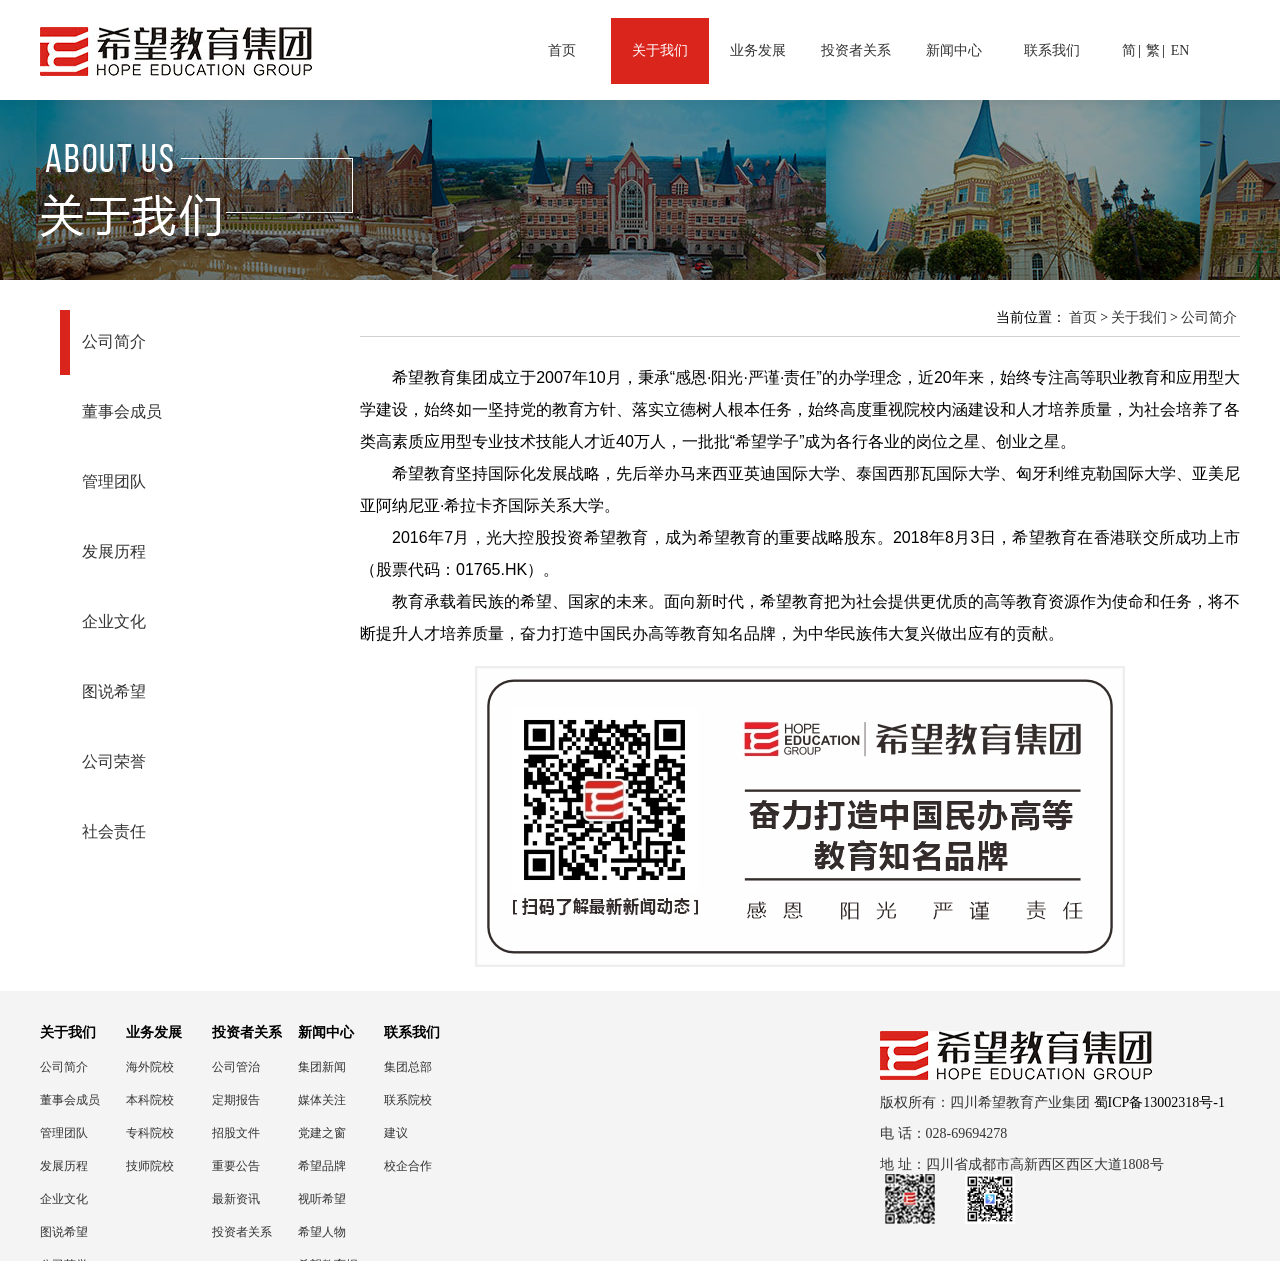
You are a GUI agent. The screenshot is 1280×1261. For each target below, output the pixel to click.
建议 (396, 1133)
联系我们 (1052, 50)
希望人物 (322, 1232)
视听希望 (322, 1199)
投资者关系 (856, 50)
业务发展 (758, 50)
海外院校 (150, 1067)
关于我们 (660, 50)
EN (1180, 50)
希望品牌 (322, 1166)
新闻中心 (954, 50)
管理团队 (114, 481)
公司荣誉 (114, 761)
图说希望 (114, 691)
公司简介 (114, 341)
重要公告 (236, 1166)
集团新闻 (322, 1067)
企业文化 (114, 621)
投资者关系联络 (242, 1232)
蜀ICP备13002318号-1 (1159, 1102)
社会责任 (114, 831)
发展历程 (114, 551)
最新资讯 (236, 1199)
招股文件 (236, 1133)
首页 (562, 50)
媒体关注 (322, 1100)
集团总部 (408, 1067)
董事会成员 (122, 411)
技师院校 (150, 1166)
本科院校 (150, 1100)
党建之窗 (322, 1133)
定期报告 (236, 1100)
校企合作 (408, 1166)
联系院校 (408, 1100)
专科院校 (150, 1133)
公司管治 (236, 1067)
